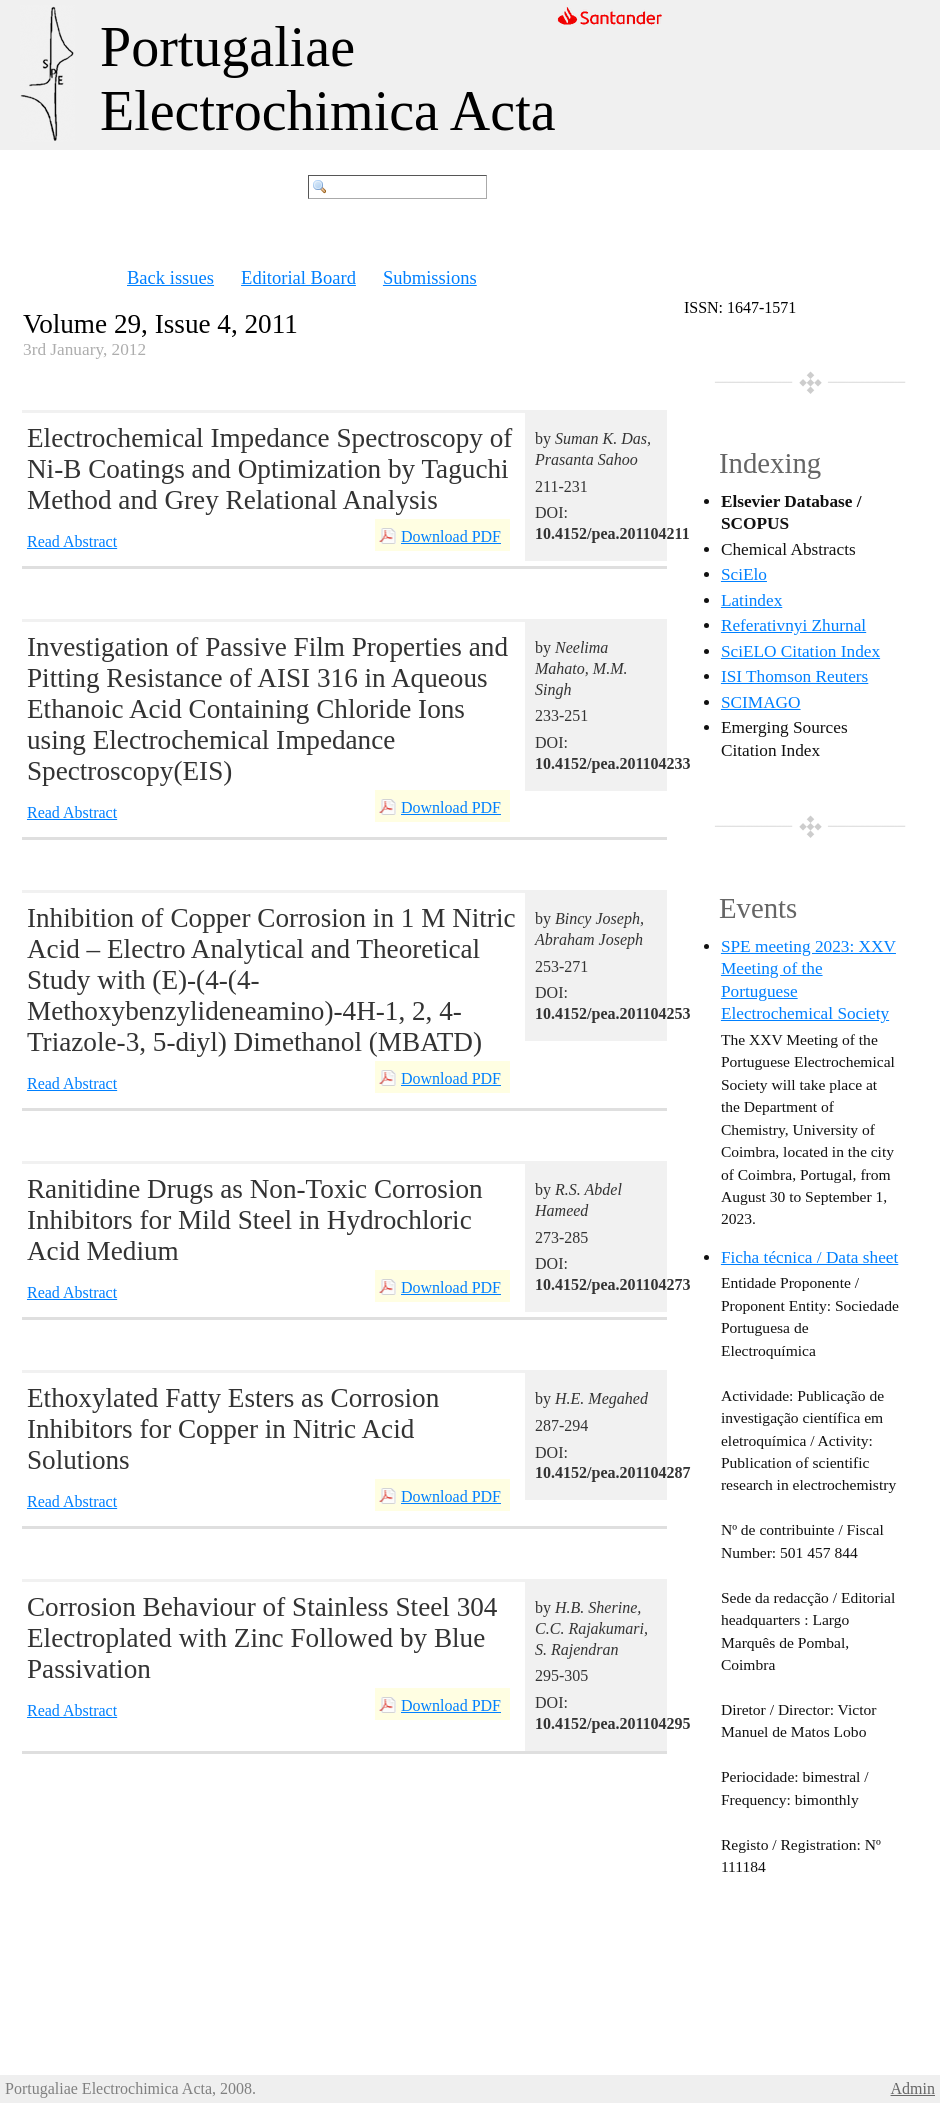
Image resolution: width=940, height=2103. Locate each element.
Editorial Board (298, 277)
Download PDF (451, 536)
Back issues (170, 277)
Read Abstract (72, 541)
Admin (913, 2088)
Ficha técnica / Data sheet (809, 1257)
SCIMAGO (761, 702)
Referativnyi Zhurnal (793, 625)
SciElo (744, 574)
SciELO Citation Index (800, 651)
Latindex (751, 600)
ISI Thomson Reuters (794, 676)
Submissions (430, 277)
